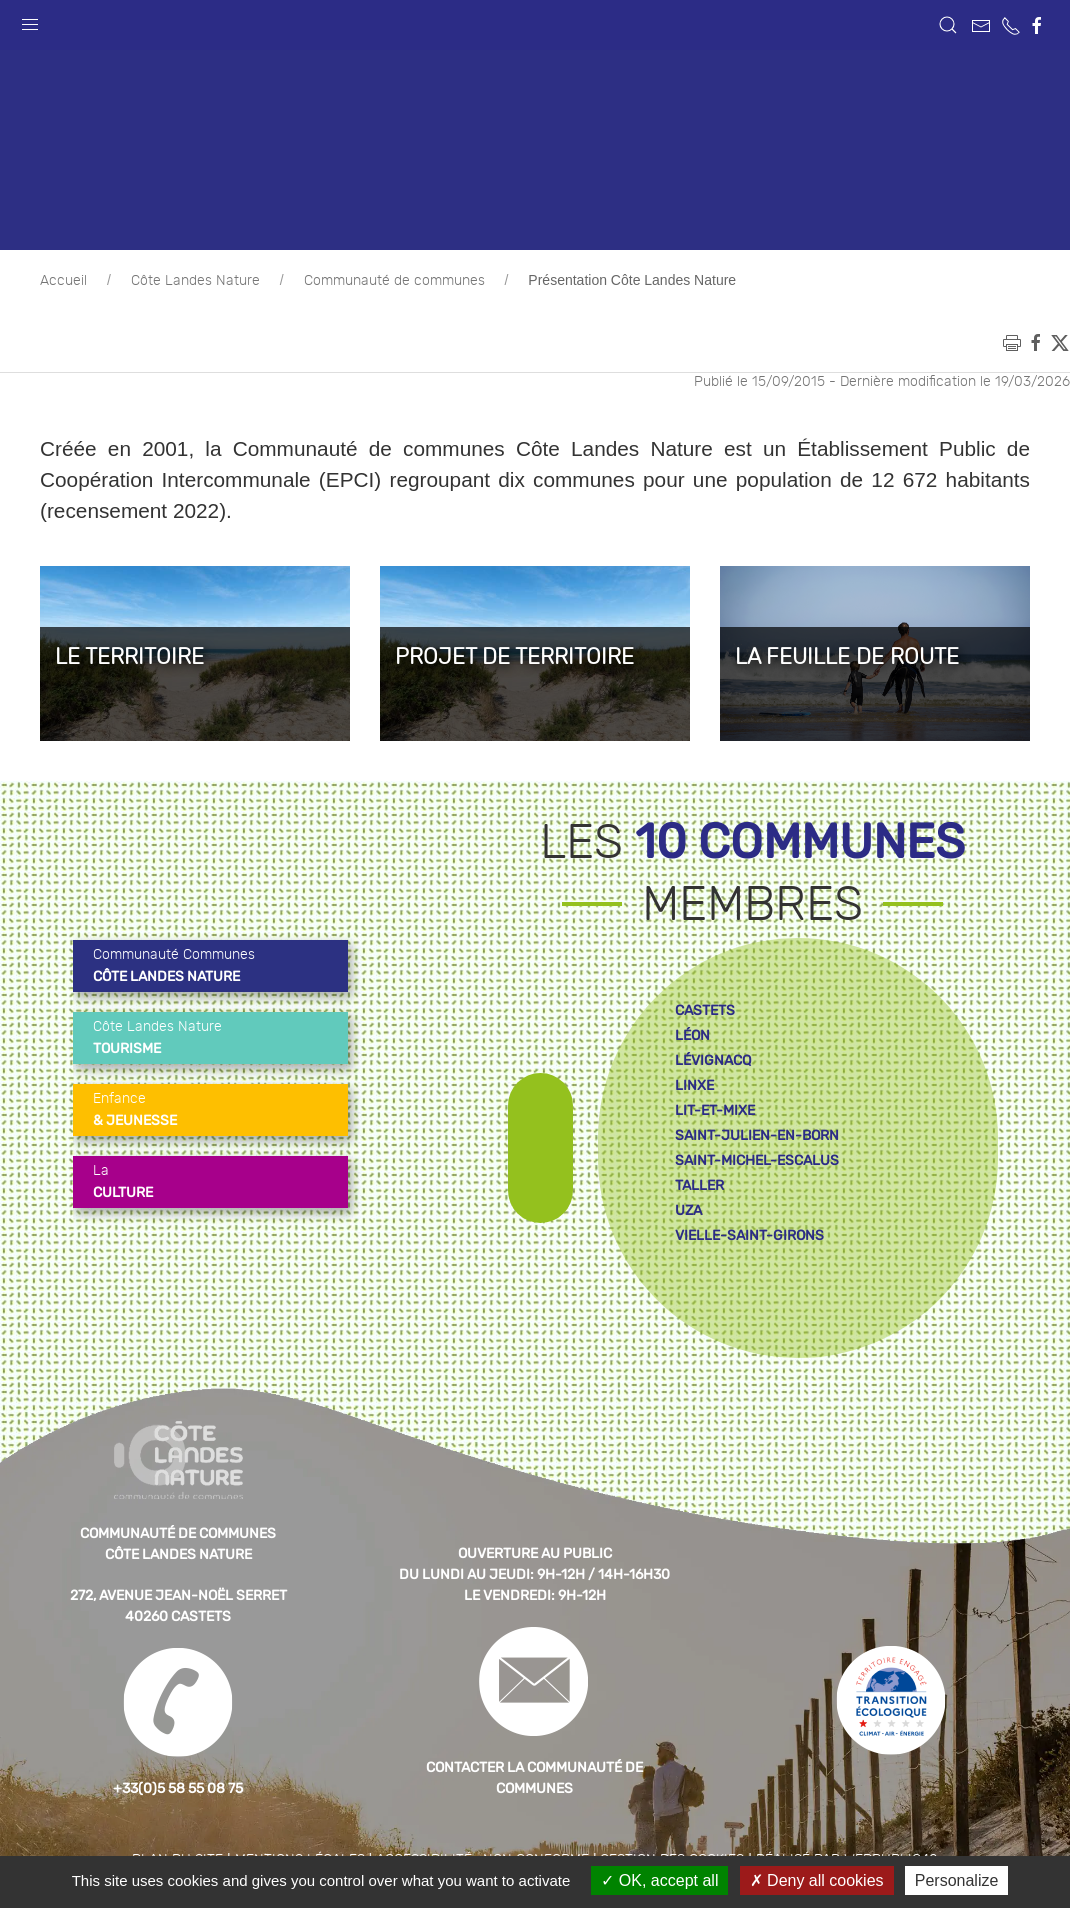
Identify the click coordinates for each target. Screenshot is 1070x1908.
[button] (30, 20)
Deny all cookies (817, 1880)
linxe (694, 1085)
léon (692, 1035)
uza (688, 1210)
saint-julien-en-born (757, 1135)
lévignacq (713, 1060)
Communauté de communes (394, 281)
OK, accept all (659, 1880)
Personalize (957, 1880)
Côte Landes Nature (195, 281)
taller (699, 1185)
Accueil (63, 281)
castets (705, 1010)
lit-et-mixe (715, 1110)
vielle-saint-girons (749, 1235)
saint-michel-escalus (757, 1160)
